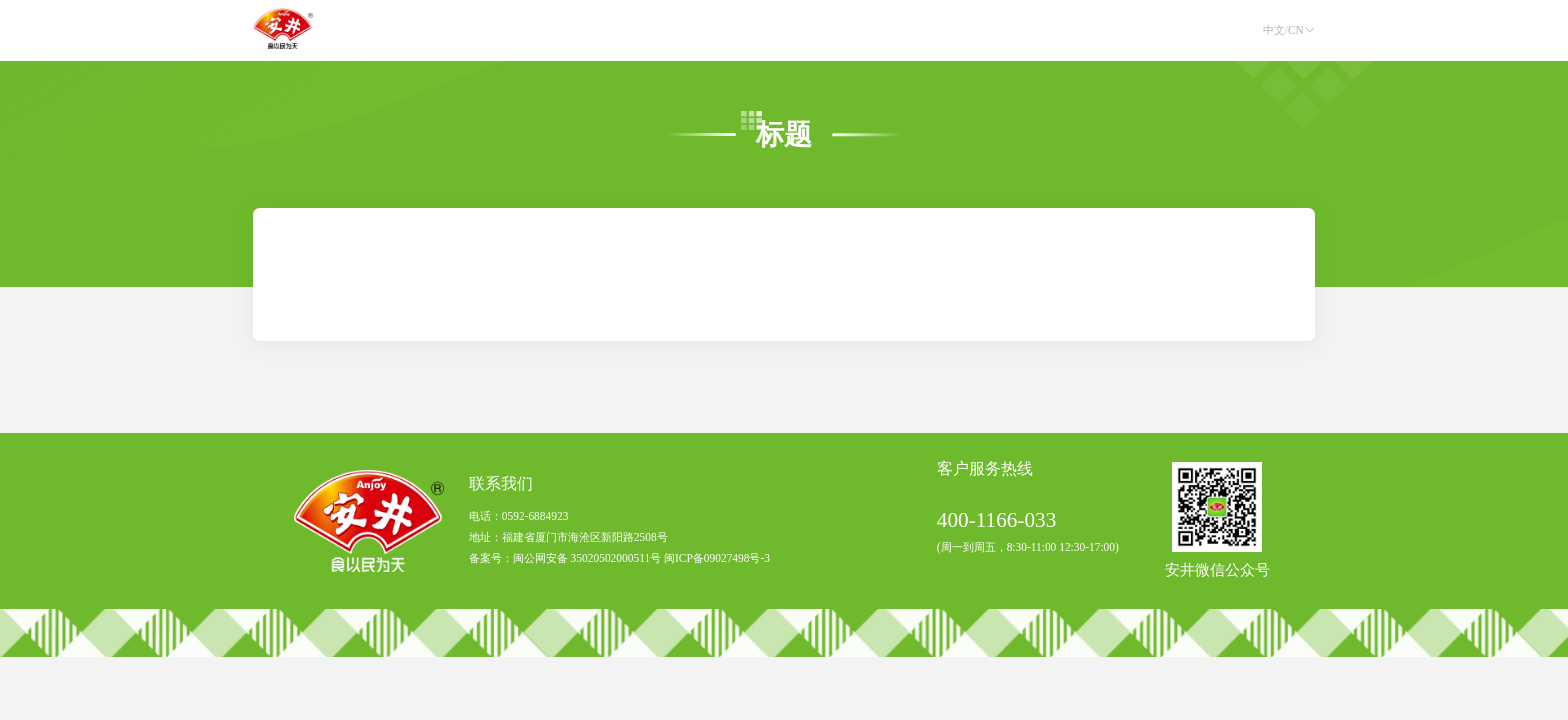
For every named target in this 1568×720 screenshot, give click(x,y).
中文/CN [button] (1289, 30)
